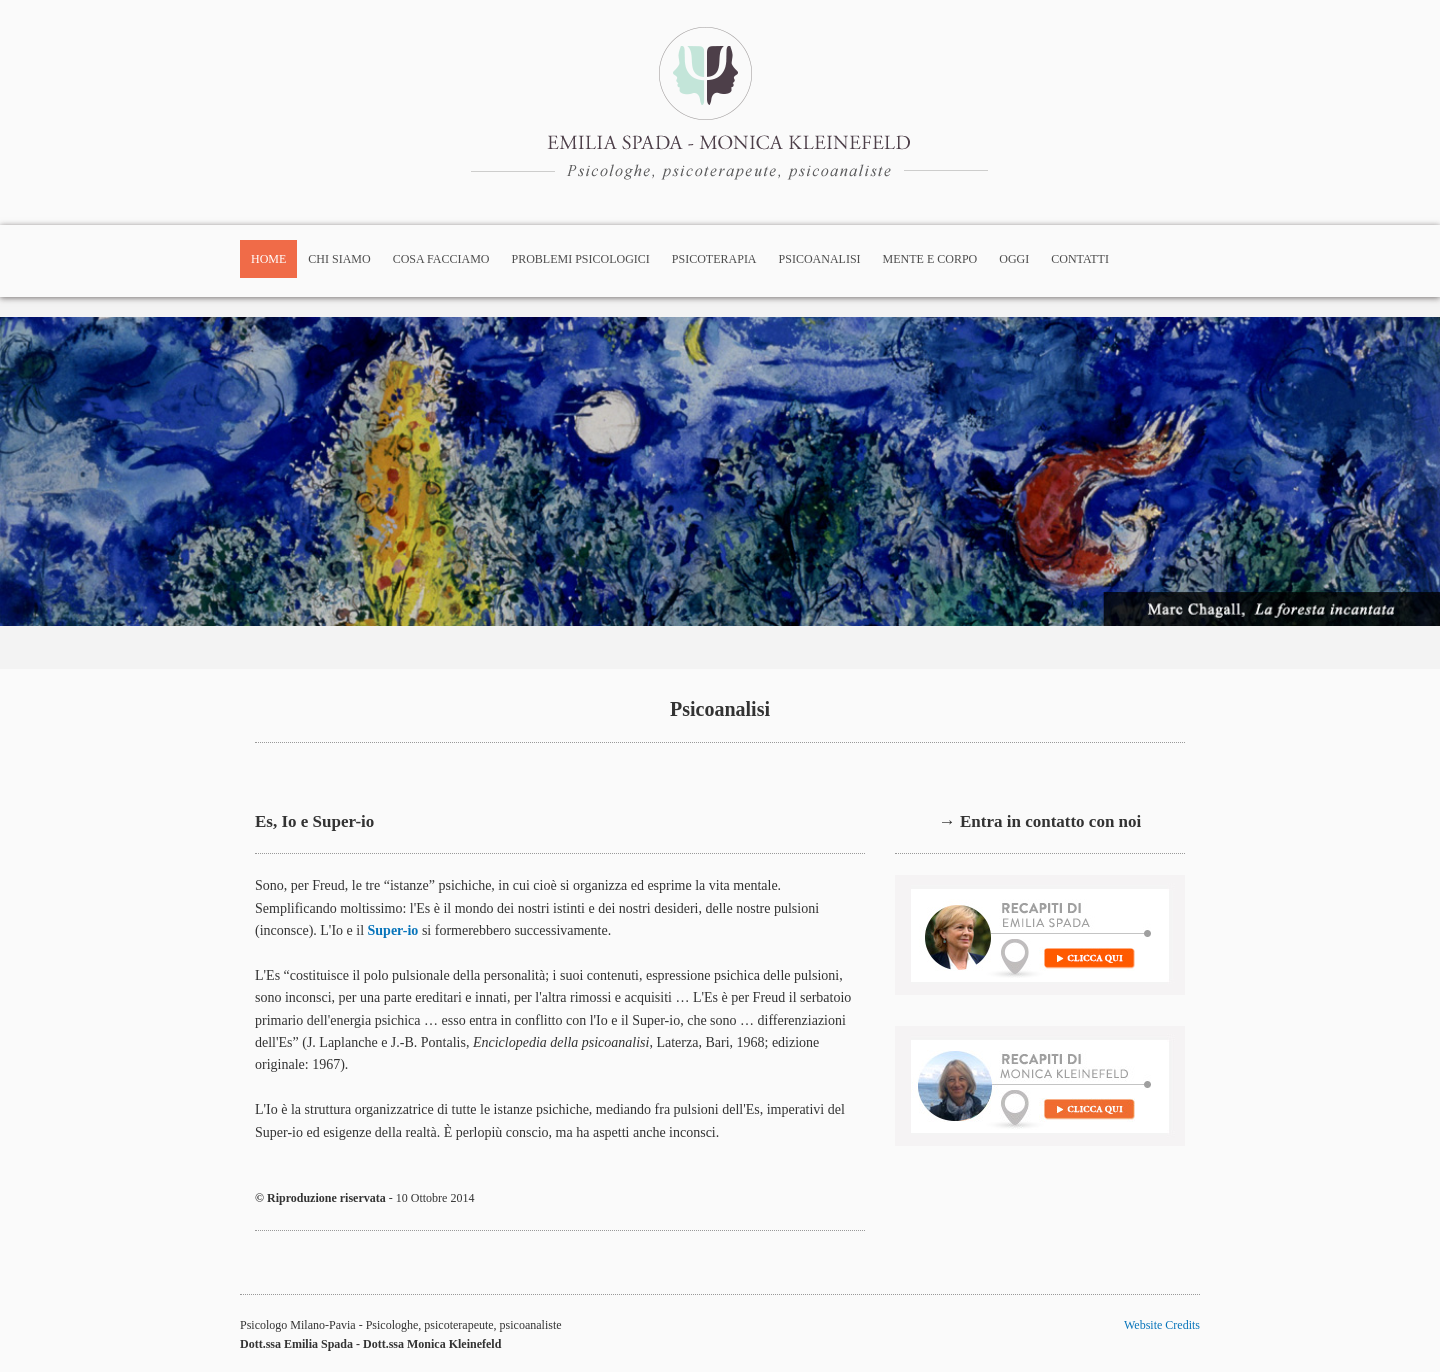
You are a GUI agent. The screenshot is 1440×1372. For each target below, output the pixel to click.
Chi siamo (339, 259)
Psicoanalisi (820, 259)
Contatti (1080, 259)
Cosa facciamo (441, 259)
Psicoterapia (714, 259)
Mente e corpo (930, 259)
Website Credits (1162, 1325)
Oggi (1014, 259)
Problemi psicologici (581, 259)
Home (268, 259)
